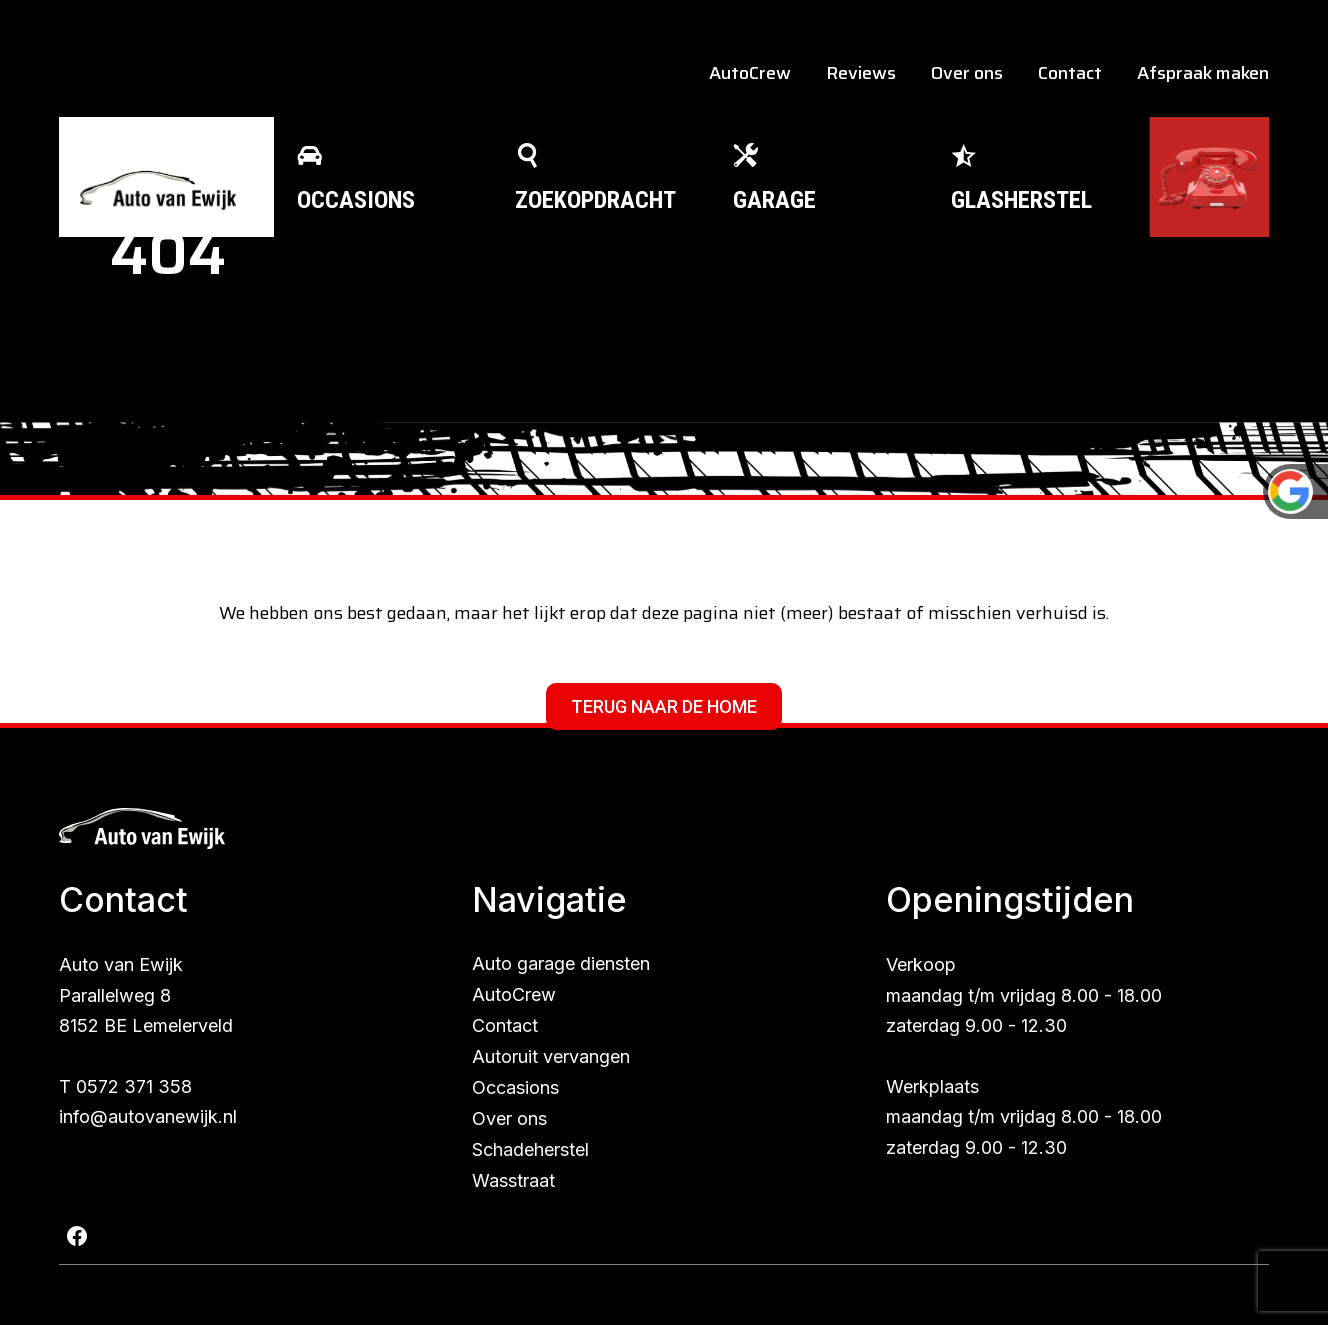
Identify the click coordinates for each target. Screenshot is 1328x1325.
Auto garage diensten (561, 963)
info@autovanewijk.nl (148, 1116)
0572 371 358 (134, 1086)
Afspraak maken (1203, 73)
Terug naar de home (664, 706)
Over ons (967, 73)
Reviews (861, 73)
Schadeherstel (530, 1149)
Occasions (515, 1087)
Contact (1070, 73)
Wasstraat (513, 1180)
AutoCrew (750, 73)
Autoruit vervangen (551, 1056)
